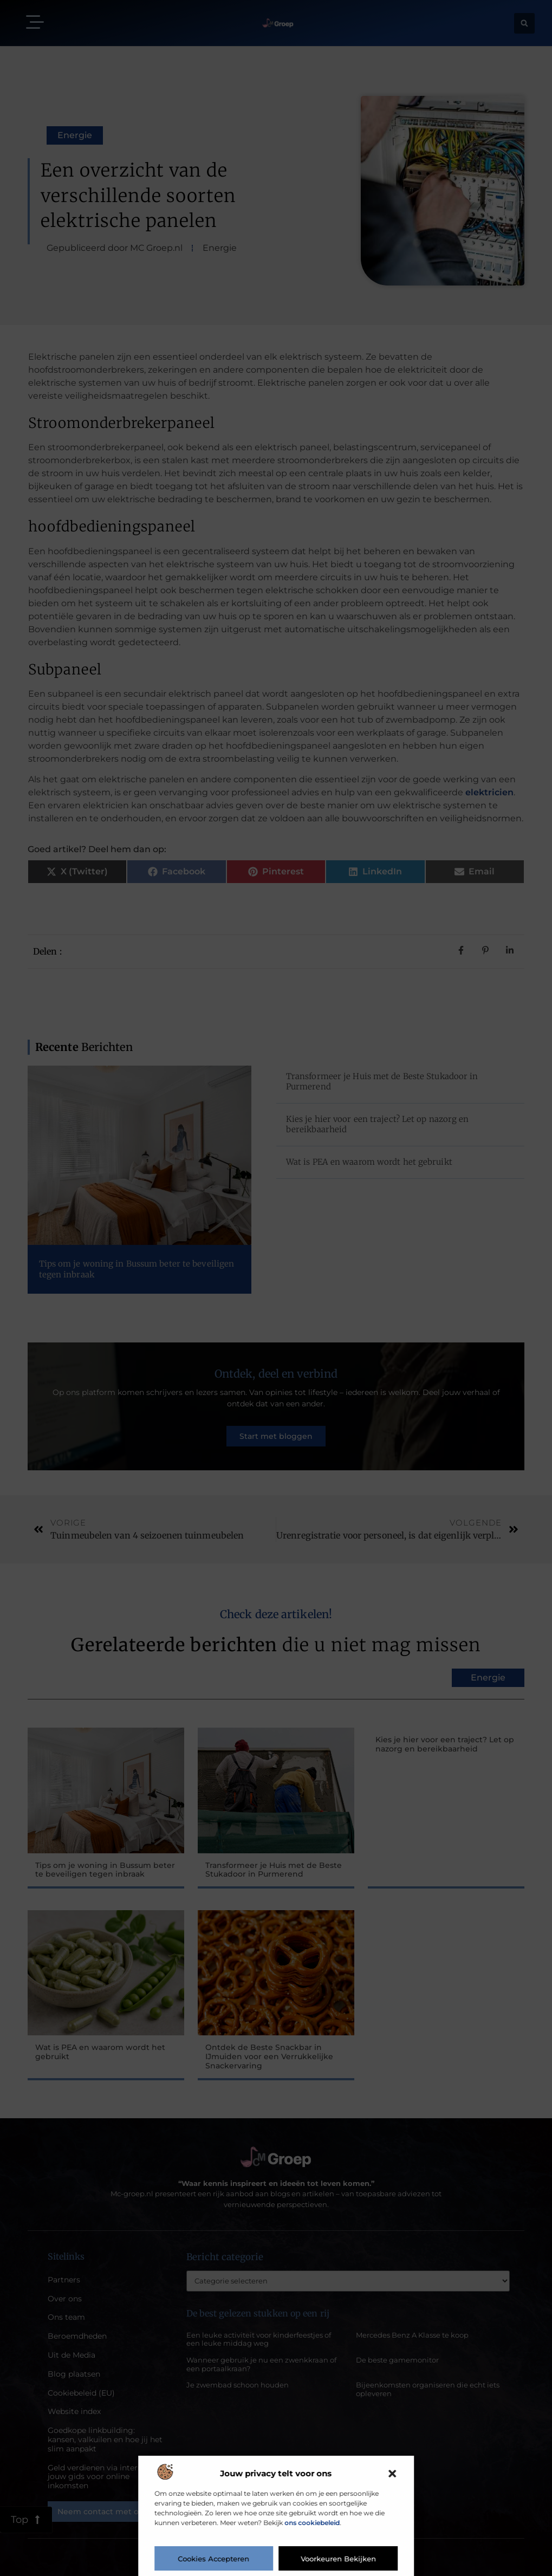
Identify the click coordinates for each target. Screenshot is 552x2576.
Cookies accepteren (214, 2558)
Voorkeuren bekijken (338, 2558)
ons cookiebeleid (312, 2523)
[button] (392, 2473)
